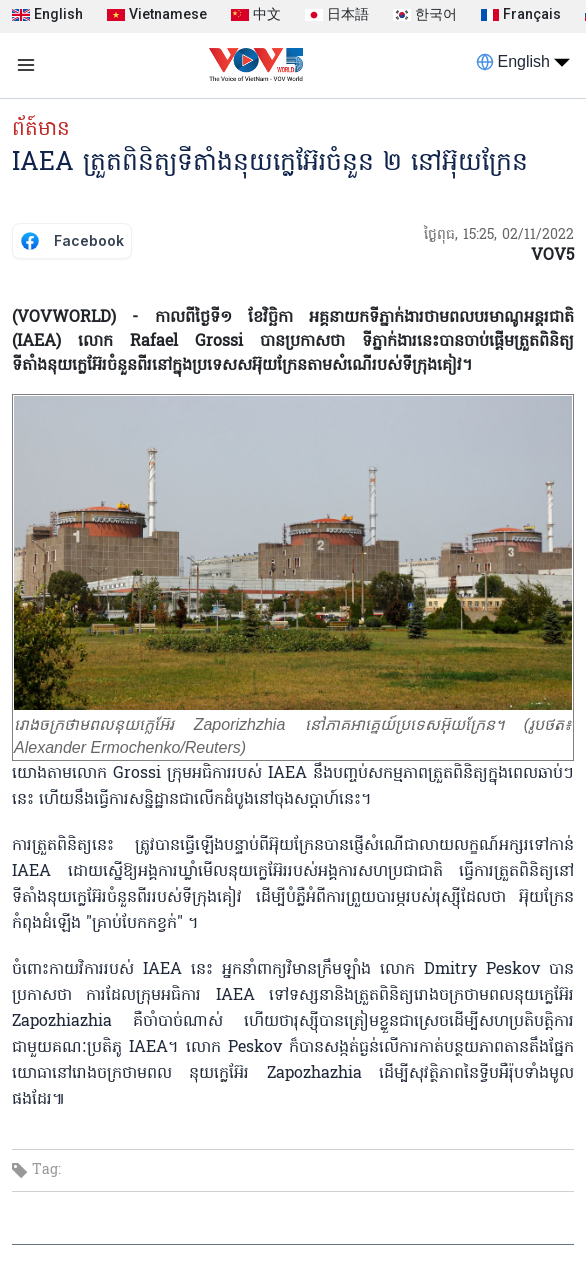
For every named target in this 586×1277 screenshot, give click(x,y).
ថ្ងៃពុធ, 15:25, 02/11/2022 (499, 235)
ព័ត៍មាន (41, 130)
